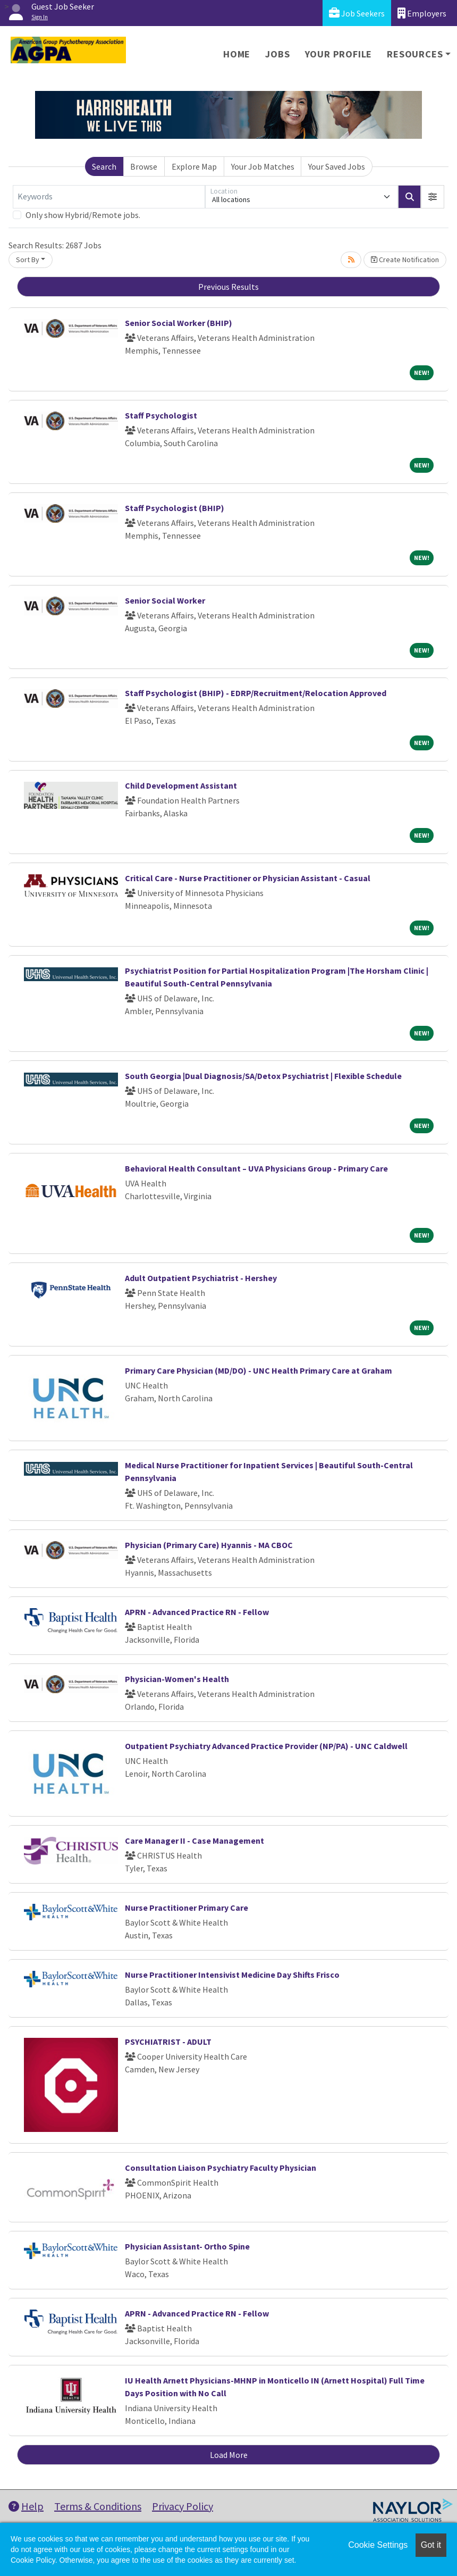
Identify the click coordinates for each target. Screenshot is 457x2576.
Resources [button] (415, 54)
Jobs (277, 54)
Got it (431, 2544)
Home (236, 54)
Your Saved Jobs (336, 166)
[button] (432, 196)
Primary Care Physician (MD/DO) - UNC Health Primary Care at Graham (258, 1370)
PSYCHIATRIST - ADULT (168, 2041)
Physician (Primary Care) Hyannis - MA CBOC (209, 1545)
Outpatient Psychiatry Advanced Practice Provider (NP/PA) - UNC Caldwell (266, 1746)
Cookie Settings (378, 2544)
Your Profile (339, 54)
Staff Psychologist (161, 415)
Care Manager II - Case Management (194, 1840)
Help (26, 2506)
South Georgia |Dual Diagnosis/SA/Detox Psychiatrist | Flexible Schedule (263, 1075)
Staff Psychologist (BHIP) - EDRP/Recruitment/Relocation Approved (255, 693)
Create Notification (405, 259)
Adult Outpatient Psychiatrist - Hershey (201, 1278)
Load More (229, 2454)
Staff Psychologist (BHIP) (174, 508)
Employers (421, 13)
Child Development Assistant (181, 785)
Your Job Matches (262, 166)
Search (104, 166)
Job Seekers (357, 13)
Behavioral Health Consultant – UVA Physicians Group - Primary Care (256, 1168)
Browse (143, 166)
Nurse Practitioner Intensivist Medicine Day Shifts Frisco (232, 1974)
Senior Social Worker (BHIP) (178, 322)
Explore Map (194, 166)
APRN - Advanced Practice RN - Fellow (197, 1612)
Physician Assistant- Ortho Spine (187, 2246)
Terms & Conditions (97, 2506)
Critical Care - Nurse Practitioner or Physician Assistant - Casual (247, 878)
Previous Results (228, 286)
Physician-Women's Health (177, 1679)
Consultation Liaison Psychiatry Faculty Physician (220, 2167)
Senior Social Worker (165, 600)
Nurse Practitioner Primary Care (186, 1907)
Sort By (27, 259)
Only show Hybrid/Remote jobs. (83, 215)
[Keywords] (109, 196)
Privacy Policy (182, 2506)
